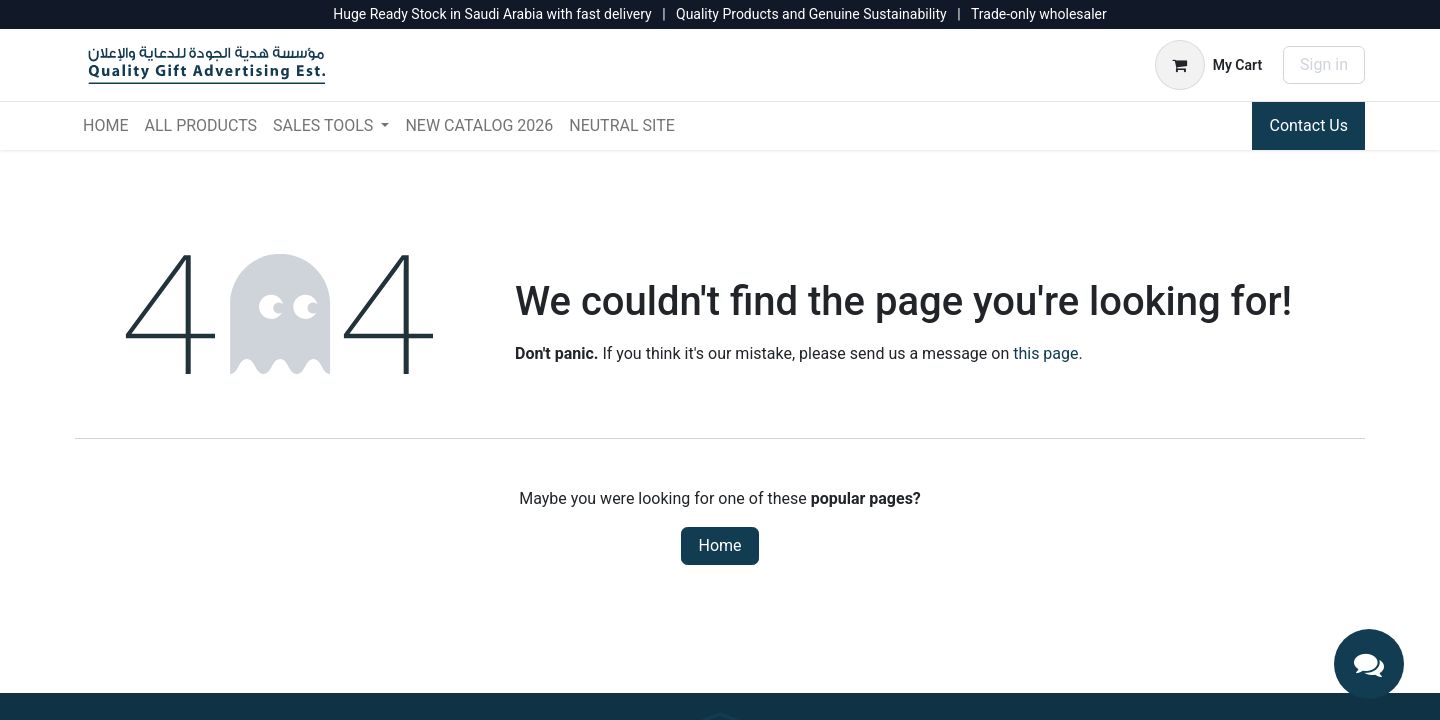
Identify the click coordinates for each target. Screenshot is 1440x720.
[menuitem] (105, 126)
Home (719, 545)
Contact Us (1308, 125)
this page (1045, 353)
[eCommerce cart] (1208, 65)
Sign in (1324, 64)
